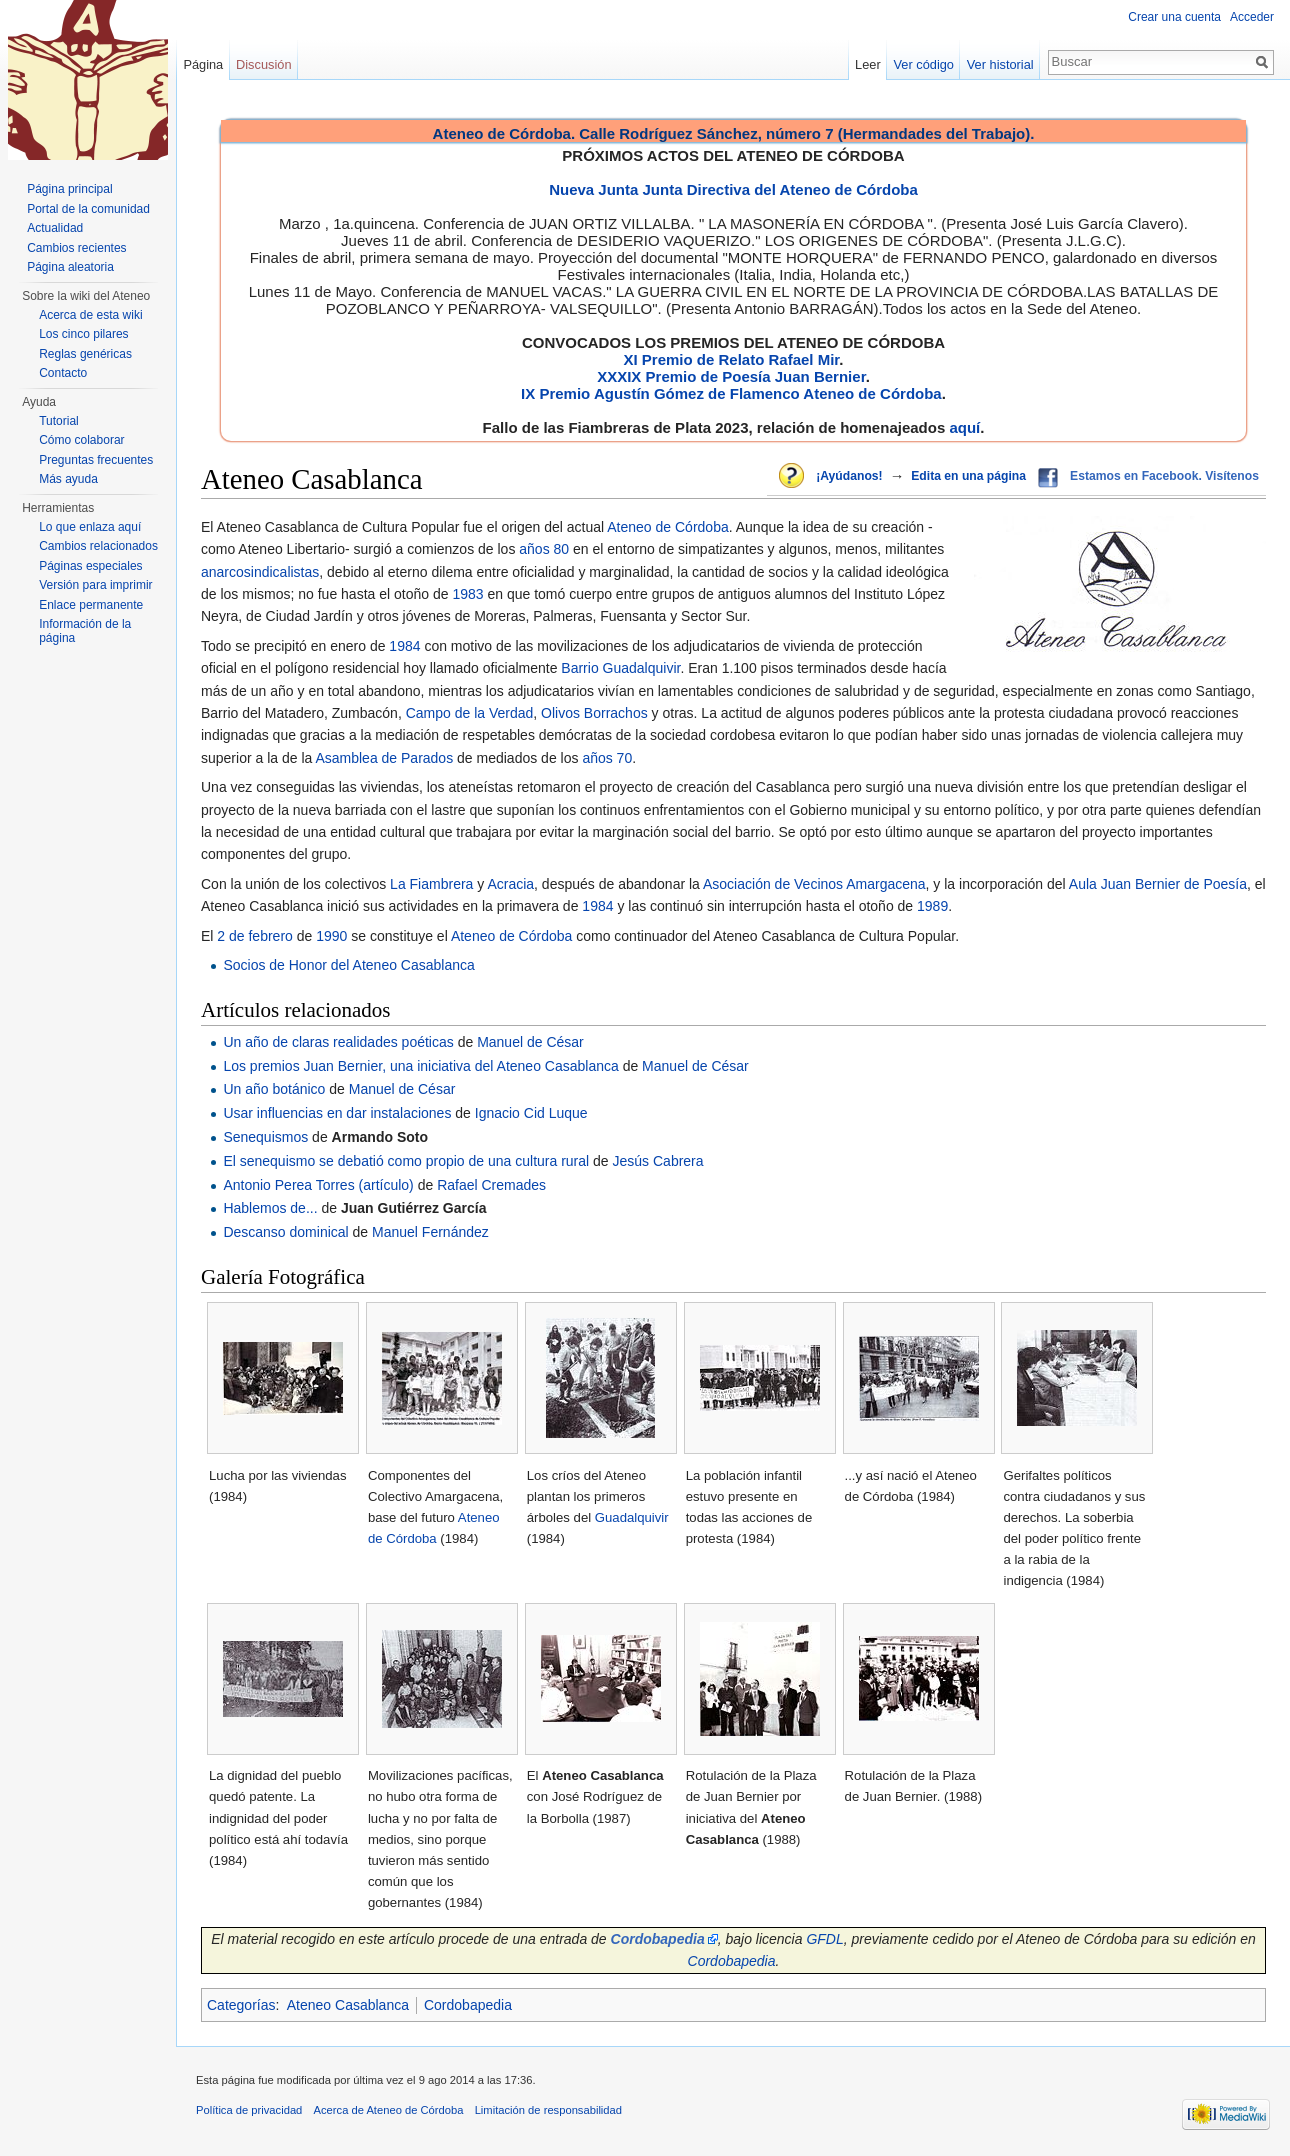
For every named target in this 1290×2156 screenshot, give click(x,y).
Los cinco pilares (83, 334)
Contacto (63, 373)
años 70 (607, 758)
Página (203, 64)
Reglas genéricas (85, 354)
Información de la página (85, 631)
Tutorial (59, 421)
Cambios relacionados (98, 546)
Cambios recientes (76, 248)
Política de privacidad (249, 2110)
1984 (404, 646)
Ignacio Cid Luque (531, 1113)
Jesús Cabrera (658, 1161)
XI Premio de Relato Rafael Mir (731, 359)
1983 (467, 594)
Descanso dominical (285, 1232)
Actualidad (55, 228)
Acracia (510, 884)
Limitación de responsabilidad (548, 2110)
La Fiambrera (431, 884)
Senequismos (265, 1137)
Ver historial (1000, 64)
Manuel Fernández (430, 1232)
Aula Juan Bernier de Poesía (1158, 884)
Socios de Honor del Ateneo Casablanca (348, 965)
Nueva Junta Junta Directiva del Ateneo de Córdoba (733, 189)
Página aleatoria (70, 267)
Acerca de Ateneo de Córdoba (389, 2110)
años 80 (544, 549)
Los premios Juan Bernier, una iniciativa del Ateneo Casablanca (420, 1066)
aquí (964, 427)
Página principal (69, 189)
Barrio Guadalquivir (620, 668)
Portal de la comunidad (88, 209)
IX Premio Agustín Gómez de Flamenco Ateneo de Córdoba (731, 393)
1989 (932, 906)
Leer (868, 64)
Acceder (1252, 17)
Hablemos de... (270, 1208)
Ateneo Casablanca (348, 2005)
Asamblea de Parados (384, 758)
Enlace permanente (91, 605)
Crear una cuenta (1174, 17)
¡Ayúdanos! (849, 476)
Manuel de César (530, 1042)
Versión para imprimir (95, 585)
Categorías (241, 2005)
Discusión (263, 64)
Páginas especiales (90, 566)
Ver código (924, 64)
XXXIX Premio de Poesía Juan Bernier (731, 376)
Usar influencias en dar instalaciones (337, 1113)
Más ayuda (68, 479)
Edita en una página (968, 476)
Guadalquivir (632, 1517)
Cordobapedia (732, 1961)
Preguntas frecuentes (96, 460)
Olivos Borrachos (594, 713)
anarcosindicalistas (260, 572)
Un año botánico (274, 1089)
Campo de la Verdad (470, 713)
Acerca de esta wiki (90, 315)
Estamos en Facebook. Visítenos (1164, 476)
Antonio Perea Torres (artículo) (318, 1185)
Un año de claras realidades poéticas (338, 1042)
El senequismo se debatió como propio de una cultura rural (406, 1161)
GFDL (824, 1939)
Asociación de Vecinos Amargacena (814, 884)
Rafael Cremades (491, 1185)
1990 (331, 936)
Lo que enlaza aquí (90, 527)
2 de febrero (255, 936)
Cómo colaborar (81, 440)
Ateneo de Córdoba (667, 527)
